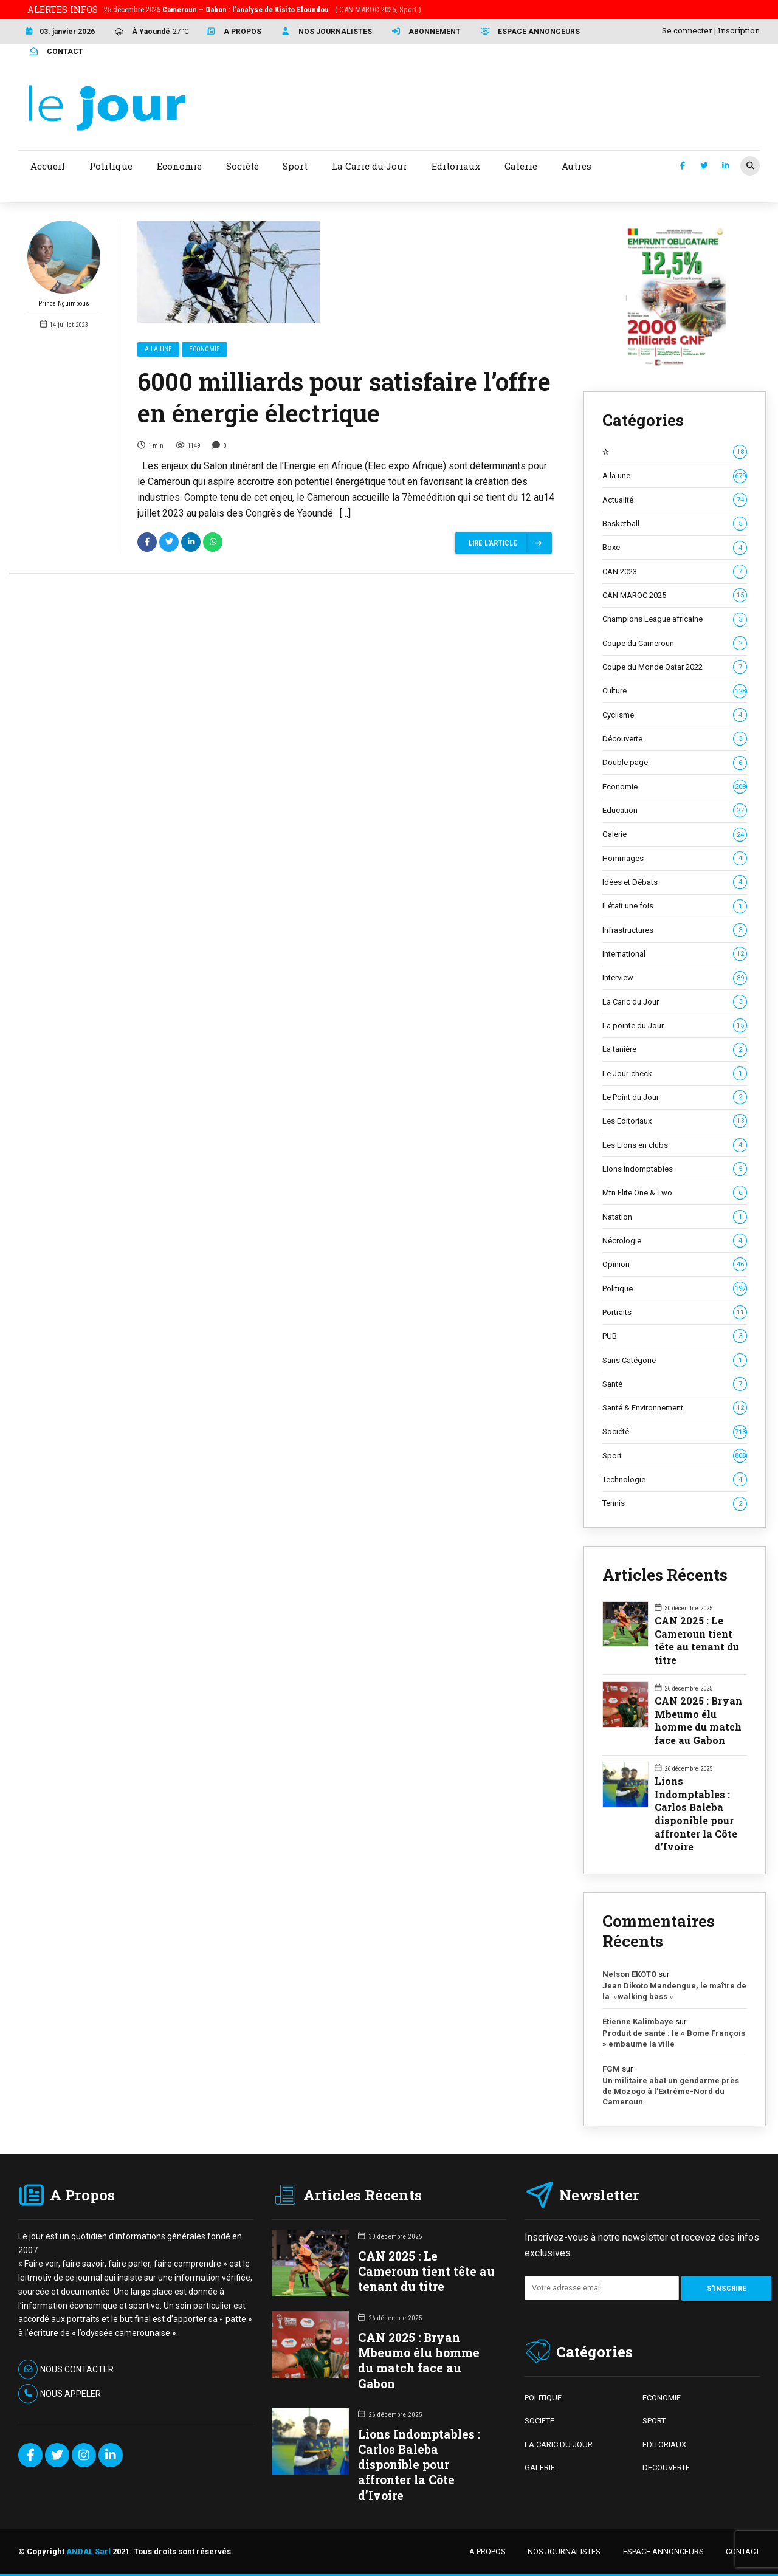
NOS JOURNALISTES (564, 2551)
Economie (204, 349)
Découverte (674, 738)
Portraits (674, 1312)
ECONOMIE (661, 2397)
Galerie (674, 834)
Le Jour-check (674, 1073)
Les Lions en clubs (674, 1145)
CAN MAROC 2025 (674, 595)
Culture (674, 690)
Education (674, 810)
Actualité (674, 500)
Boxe (674, 547)
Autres (576, 166)
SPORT (654, 2420)
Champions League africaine (674, 619)
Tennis (674, 1503)
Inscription (739, 30)
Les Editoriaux (674, 1121)
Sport (674, 1456)
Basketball (674, 523)
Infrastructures (674, 930)
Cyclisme (674, 715)
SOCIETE (539, 2420)
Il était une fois (674, 906)
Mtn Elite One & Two (674, 1192)
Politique (674, 1288)
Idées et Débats (674, 882)
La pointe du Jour (674, 1025)
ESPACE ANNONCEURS (663, 2551)
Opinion (674, 1264)
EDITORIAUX (664, 2444)
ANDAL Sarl (88, 2551)
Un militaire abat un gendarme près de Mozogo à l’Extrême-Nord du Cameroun (670, 2091)
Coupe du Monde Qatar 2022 (674, 667)
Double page (674, 762)
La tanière (674, 1049)
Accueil (47, 166)
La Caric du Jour (674, 1002)
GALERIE (540, 2467)
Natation (674, 1217)
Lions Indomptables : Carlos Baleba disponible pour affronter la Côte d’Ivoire (696, 1813)
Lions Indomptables (674, 1169)
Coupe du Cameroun (674, 643)
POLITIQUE (543, 2397)
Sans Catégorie (674, 1360)
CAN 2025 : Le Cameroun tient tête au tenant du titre (697, 1640)
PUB (674, 1336)
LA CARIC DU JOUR (559, 2444)
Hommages (674, 858)
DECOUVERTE (666, 2467)
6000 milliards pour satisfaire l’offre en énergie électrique (344, 397)
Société (674, 1431)
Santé (674, 1384)
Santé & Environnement (674, 1408)
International (674, 954)
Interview (674, 977)
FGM (611, 2068)
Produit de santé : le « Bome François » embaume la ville (673, 2038)
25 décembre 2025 (262, 9)
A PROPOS (487, 2551)
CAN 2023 (674, 571)
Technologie (674, 1479)
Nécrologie (674, 1240)
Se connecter (687, 30)
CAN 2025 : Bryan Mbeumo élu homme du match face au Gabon (698, 1720)
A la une (158, 349)
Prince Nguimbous (63, 264)
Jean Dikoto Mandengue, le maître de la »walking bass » (674, 1991)
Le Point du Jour (674, 1097)
